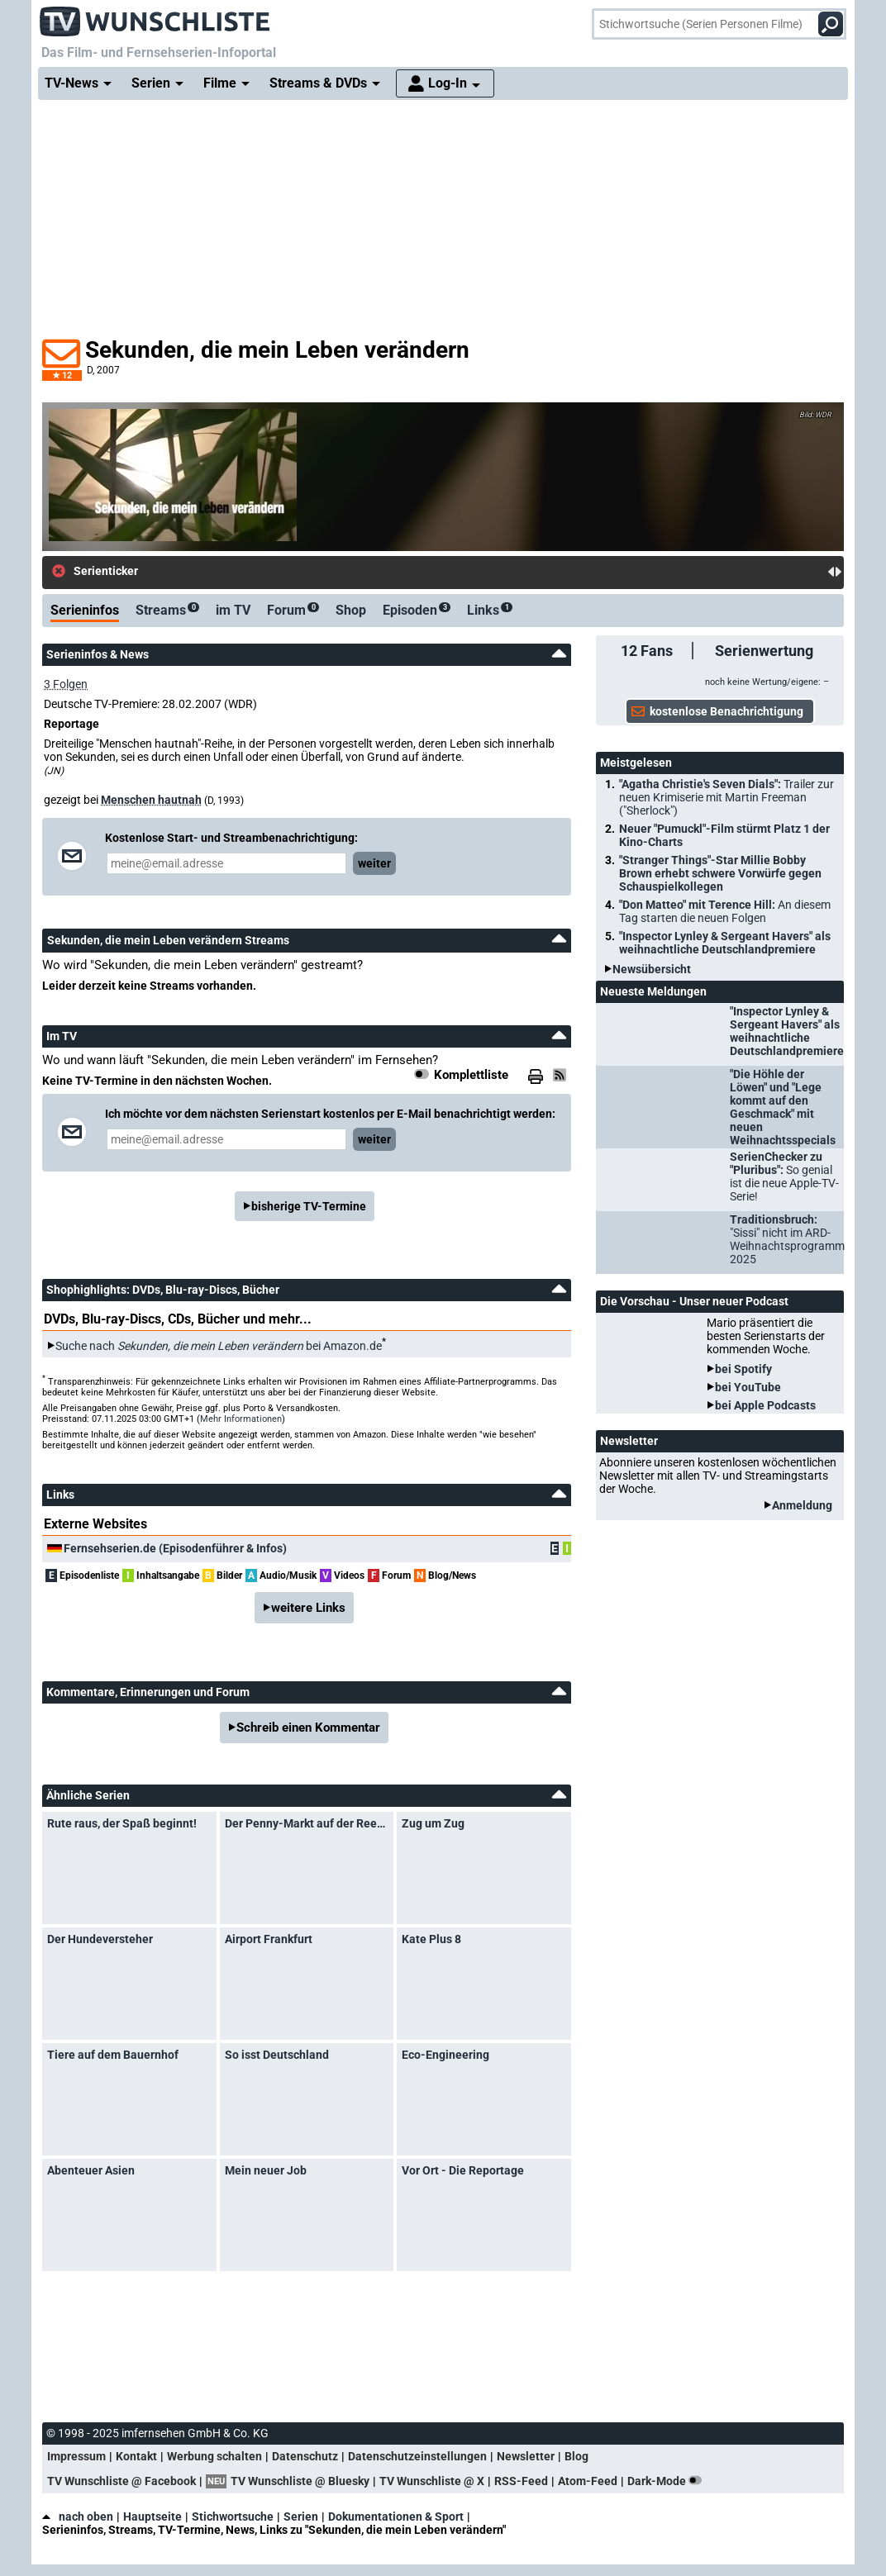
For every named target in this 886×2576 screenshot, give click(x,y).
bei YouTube (748, 1387)
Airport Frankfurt (268, 1939)
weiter (374, 863)
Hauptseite (152, 2516)
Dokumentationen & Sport (396, 2516)
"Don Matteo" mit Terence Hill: (725, 911)
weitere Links (308, 1607)
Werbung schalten (214, 2456)
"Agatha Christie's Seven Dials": (726, 797)
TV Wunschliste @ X (431, 2481)
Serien (300, 2516)
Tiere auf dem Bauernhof (113, 2054)
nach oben (77, 2516)
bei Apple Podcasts (765, 1405)
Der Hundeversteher (100, 1939)
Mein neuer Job (266, 2170)
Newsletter (526, 2456)
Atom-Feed (587, 2481)
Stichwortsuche (233, 2516)
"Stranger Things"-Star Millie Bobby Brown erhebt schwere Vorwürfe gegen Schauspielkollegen (720, 873)
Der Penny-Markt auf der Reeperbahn (307, 1823)
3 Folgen (66, 684)
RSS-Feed (521, 2481)
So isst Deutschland (277, 2054)
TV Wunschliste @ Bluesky (300, 2481)
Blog (576, 2456)
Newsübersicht (651, 969)
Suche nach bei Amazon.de (218, 1345)
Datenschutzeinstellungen (417, 2456)
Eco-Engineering (445, 2054)
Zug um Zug (433, 1823)
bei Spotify (743, 1369)
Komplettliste (471, 1074)
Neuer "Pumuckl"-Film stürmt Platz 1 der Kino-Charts (724, 835)
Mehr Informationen (241, 1419)
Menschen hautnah (151, 799)
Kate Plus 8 (431, 1939)
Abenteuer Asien (91, 2170)
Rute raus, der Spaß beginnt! (122, 1823)
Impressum (76, 2456)
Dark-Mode (667, 2481)
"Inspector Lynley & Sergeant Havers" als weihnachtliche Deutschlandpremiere (725, 942)
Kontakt (136, 2456)
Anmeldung (802, 1505)
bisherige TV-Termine (308, 1206)
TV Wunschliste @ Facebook (121, 2481)
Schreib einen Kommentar (308, 1727)
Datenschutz (305, 2456)
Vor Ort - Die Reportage (463, 2170)
